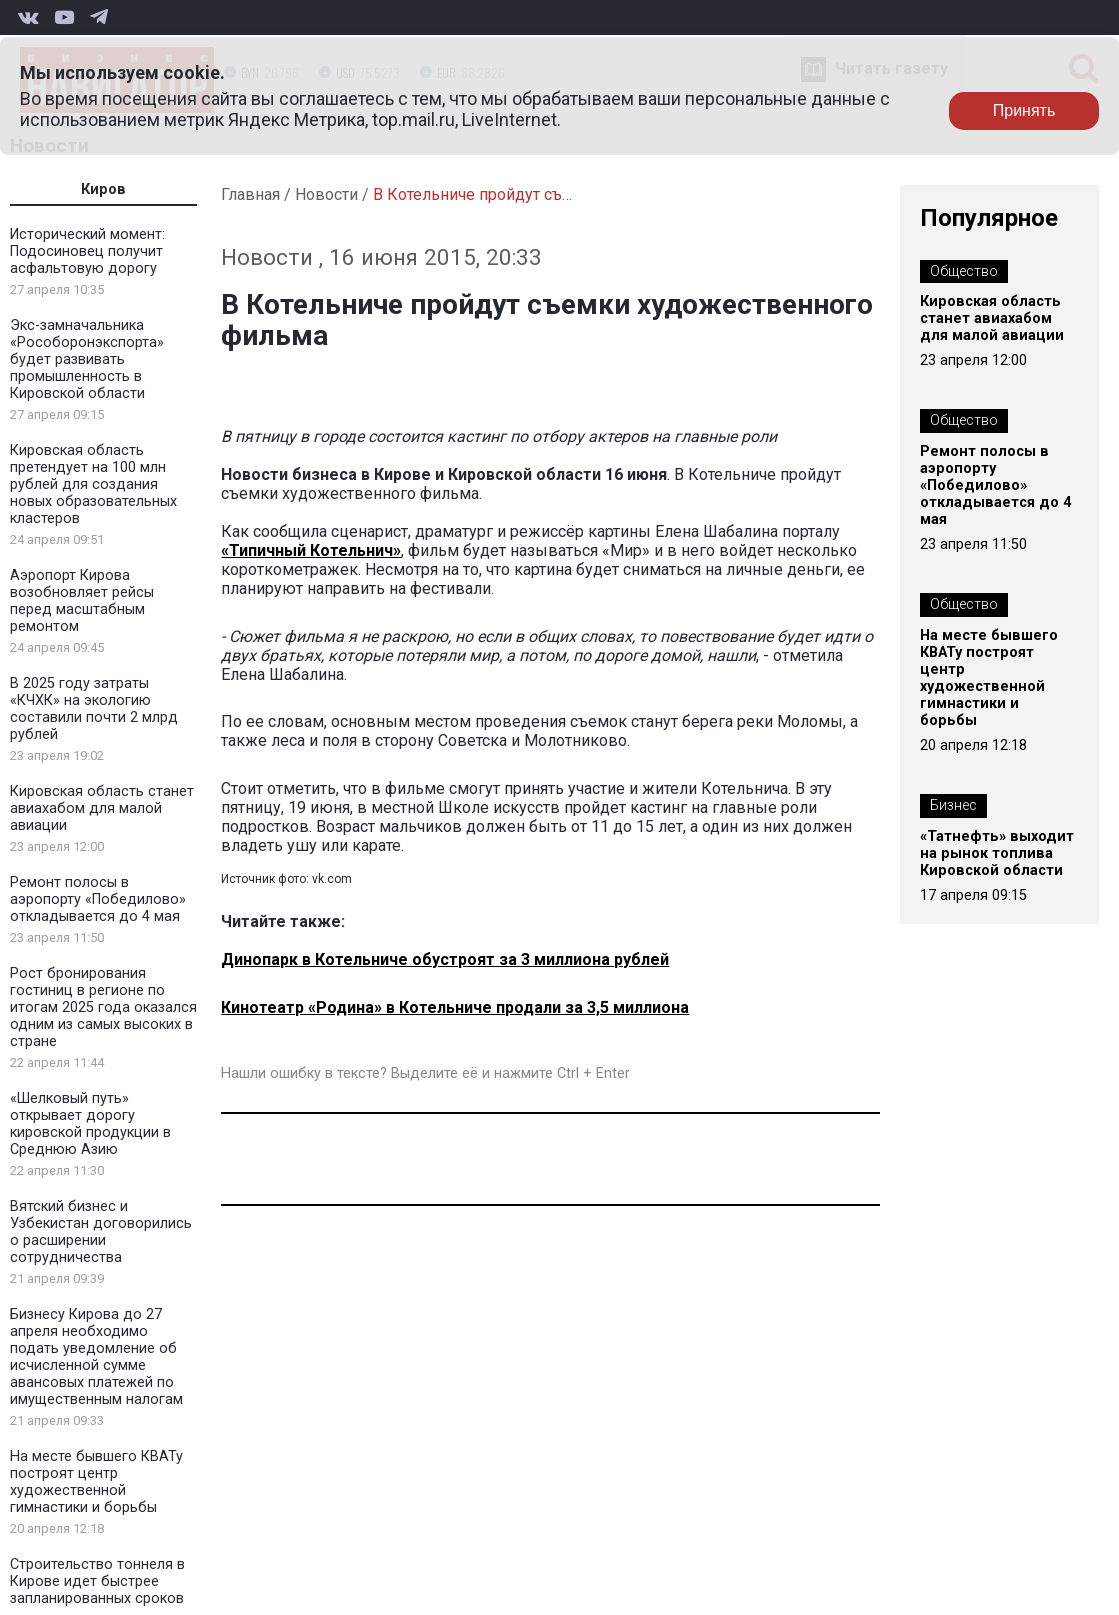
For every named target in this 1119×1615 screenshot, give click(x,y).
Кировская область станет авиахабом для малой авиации (102, 808)
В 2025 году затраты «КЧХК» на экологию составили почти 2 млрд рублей (94, 709)
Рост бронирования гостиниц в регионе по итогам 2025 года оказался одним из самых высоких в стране (103, 1007)
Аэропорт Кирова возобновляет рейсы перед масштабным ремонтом (82, 601)
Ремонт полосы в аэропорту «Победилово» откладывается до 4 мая (98, 899)
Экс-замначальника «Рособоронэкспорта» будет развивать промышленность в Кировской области (87, 359)
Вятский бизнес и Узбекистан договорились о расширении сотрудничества (101, 1232)
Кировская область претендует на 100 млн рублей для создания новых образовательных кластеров (93, 484)
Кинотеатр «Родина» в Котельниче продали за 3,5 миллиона (455, 1007)
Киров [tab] (103, 189)
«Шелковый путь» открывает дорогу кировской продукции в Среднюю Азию (90, 1124)
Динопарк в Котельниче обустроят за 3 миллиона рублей (445, 959)
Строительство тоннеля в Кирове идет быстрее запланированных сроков (97, 1581)
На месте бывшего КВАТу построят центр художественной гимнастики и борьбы (96, 1482)
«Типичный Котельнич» (311, 550)
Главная (250, 194)
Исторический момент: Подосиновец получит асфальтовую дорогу (87, 251)
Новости (326, 194)
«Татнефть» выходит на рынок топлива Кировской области (997, 853)
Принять (1024, 110)
